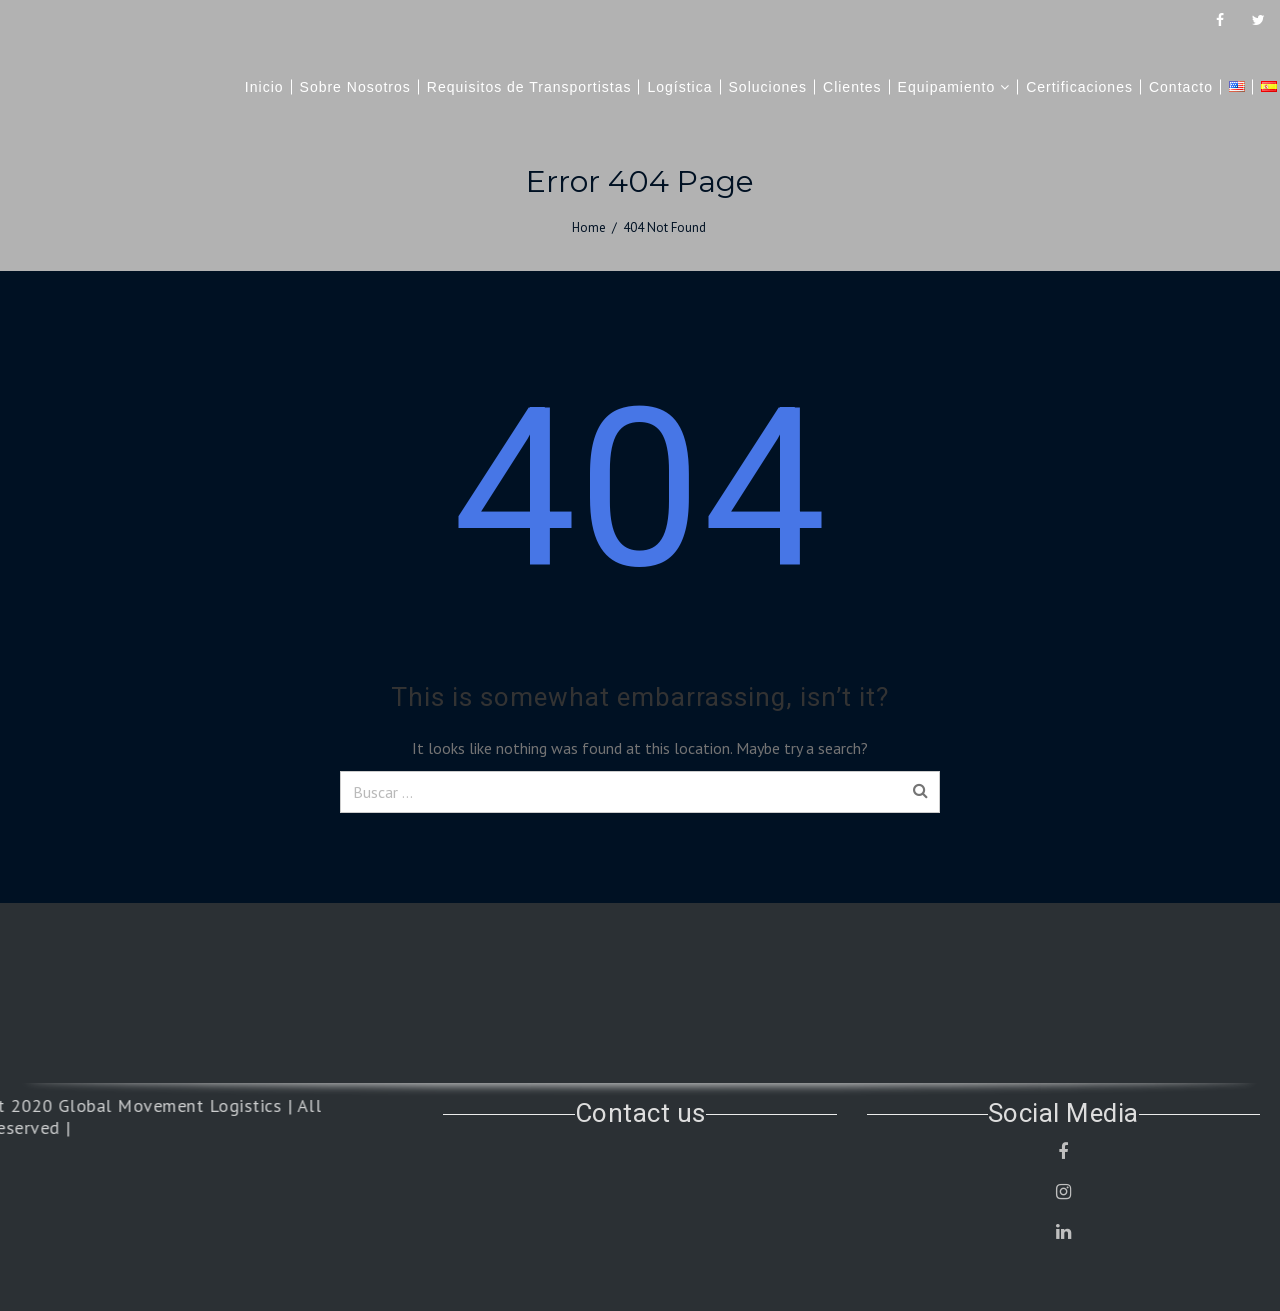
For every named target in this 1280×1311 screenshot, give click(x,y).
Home (589, 227)
